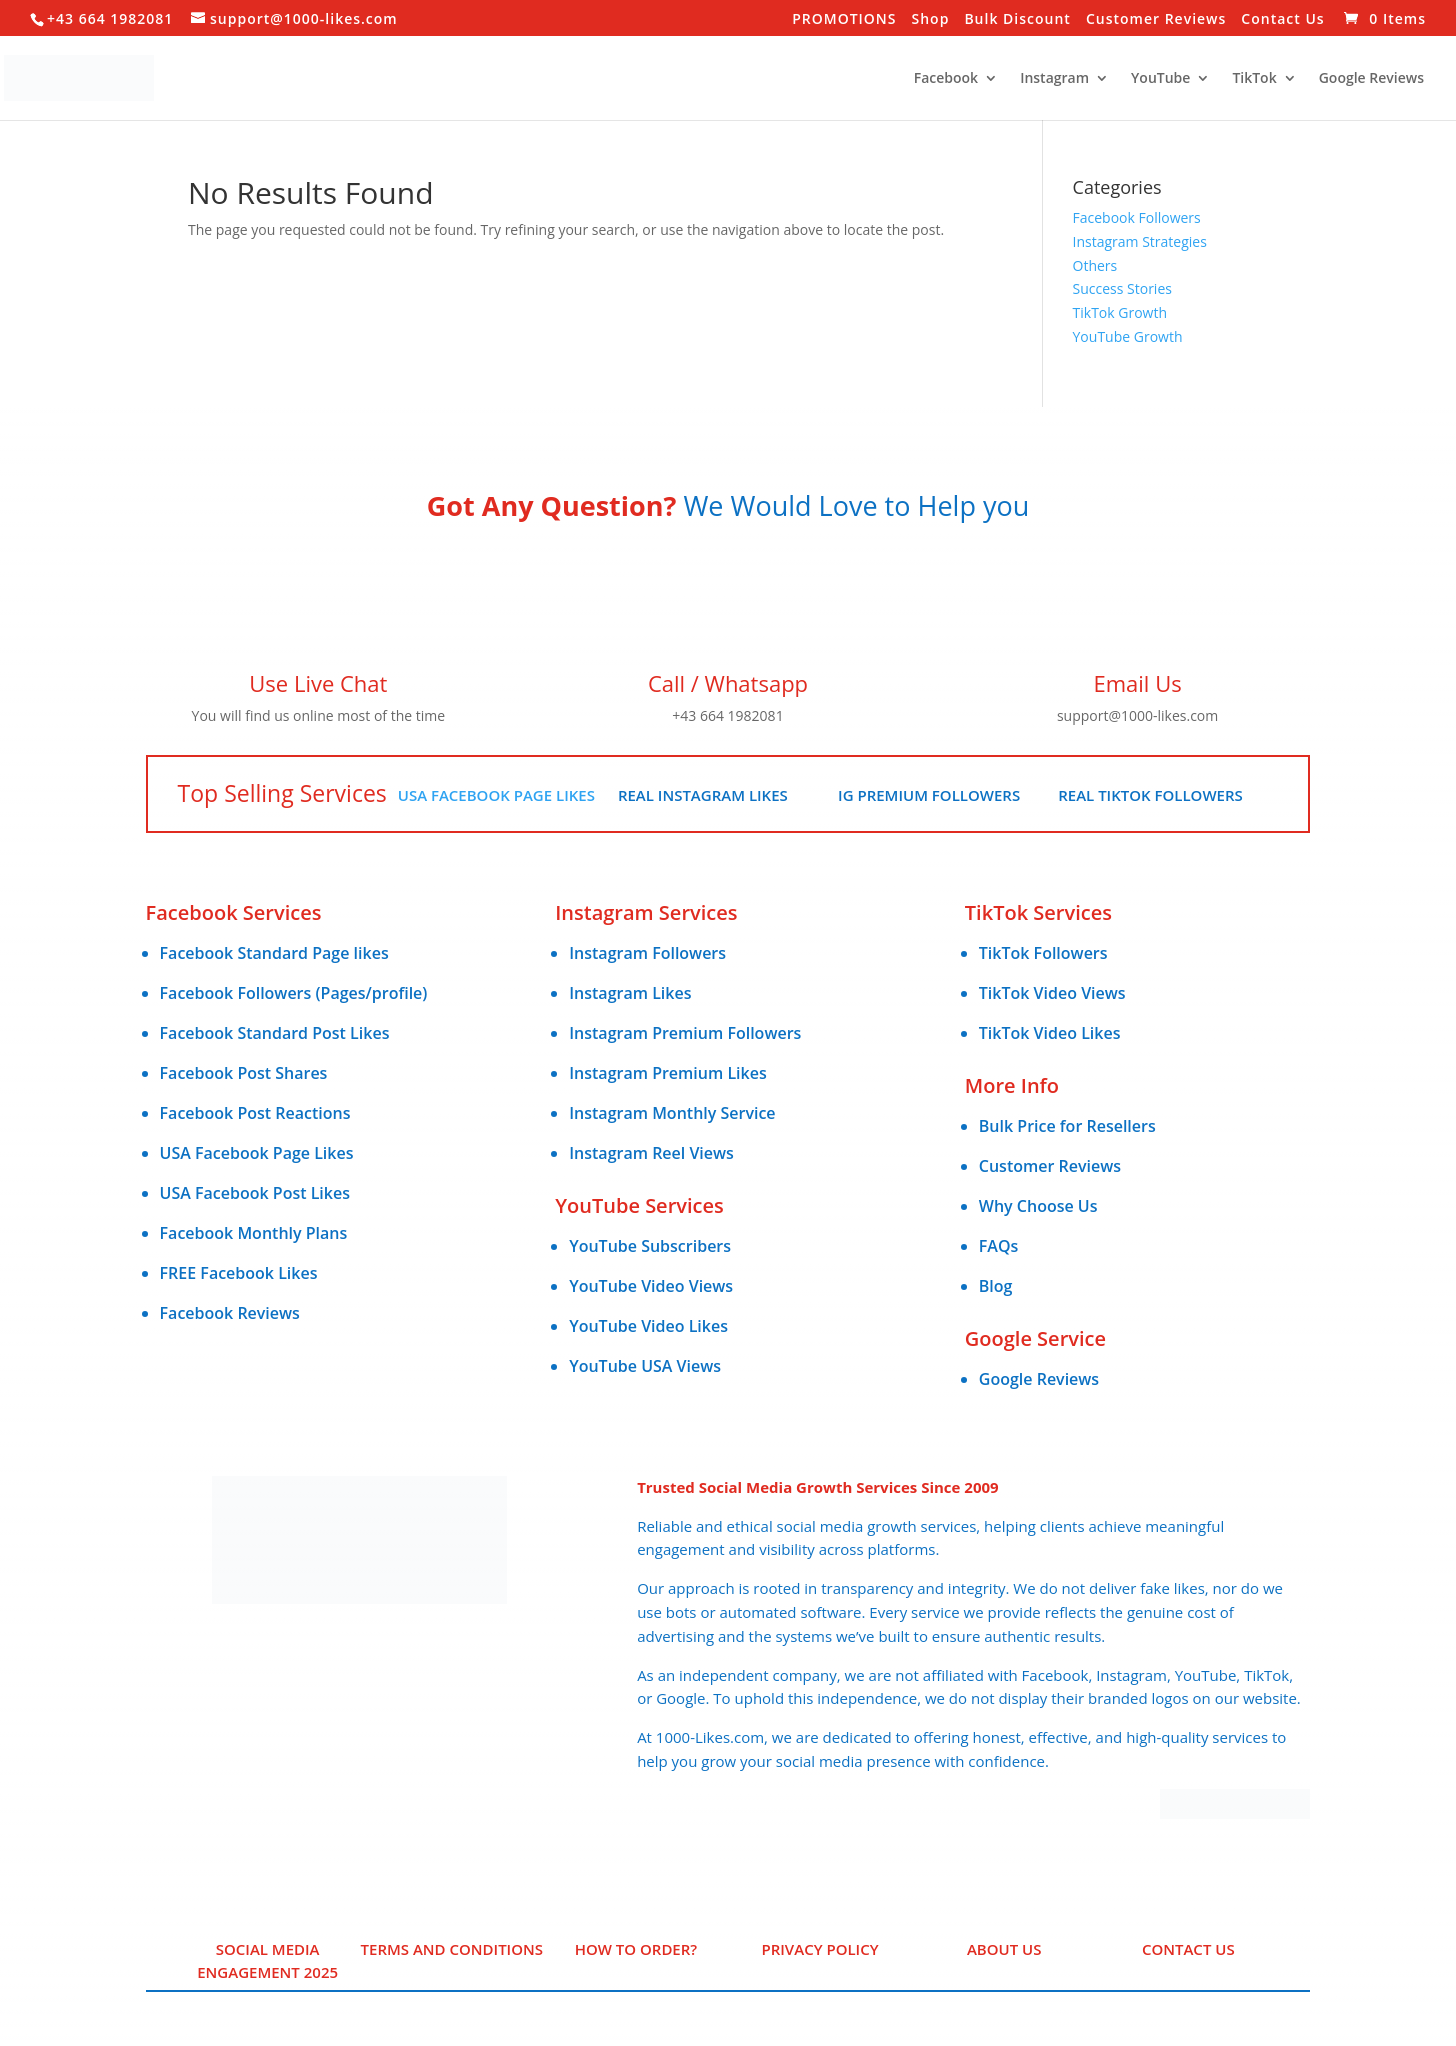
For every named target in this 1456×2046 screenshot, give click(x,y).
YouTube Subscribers (650, 1246)
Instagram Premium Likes (668, 1073)
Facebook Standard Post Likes (275, 1033)
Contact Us (1282, 20)
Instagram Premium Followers (685, 1033)
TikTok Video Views (1052, 993)
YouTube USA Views (645, 1366)
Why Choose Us (1038, 1206)
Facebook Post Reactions (255, 1113)
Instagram (1054, 79)
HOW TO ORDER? (636, 1949)
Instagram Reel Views (651, 1153)
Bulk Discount (1017, 20)
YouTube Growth (1128, 336)
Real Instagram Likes (703, 795)
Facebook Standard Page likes (274, 953)
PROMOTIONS (844, 20)
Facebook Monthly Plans (254, 1233)
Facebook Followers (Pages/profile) (294, 993)
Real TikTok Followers (1150, 795)
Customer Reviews (1156, 20)
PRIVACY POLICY (819, 1949)
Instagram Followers (647, 953)
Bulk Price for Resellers (1067, 1126)
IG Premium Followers (929, 795)
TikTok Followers (1043, 953)
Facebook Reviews (230, 1313)
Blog (996, 1286)
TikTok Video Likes (1050, 1033)
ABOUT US (1004, 1949)
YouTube (1160, 79)
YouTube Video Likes (648, 1326)
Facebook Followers (1137, 217)
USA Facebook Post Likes (255, 1193)
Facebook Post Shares (244, 1073)
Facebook (946, 79)
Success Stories (1122, 288)
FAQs (998, 1246)
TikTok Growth (1120, 312)
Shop (931, 20)
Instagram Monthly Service (672, 1113)
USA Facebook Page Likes (496, 795)
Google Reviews (1371, 79)
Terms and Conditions (452, 1949)
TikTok (1254, 79)
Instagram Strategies (1140, 241)
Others (1095, 265)
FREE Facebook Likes (239, 1273)
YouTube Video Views (651, 1286)
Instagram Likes (630, 993)
